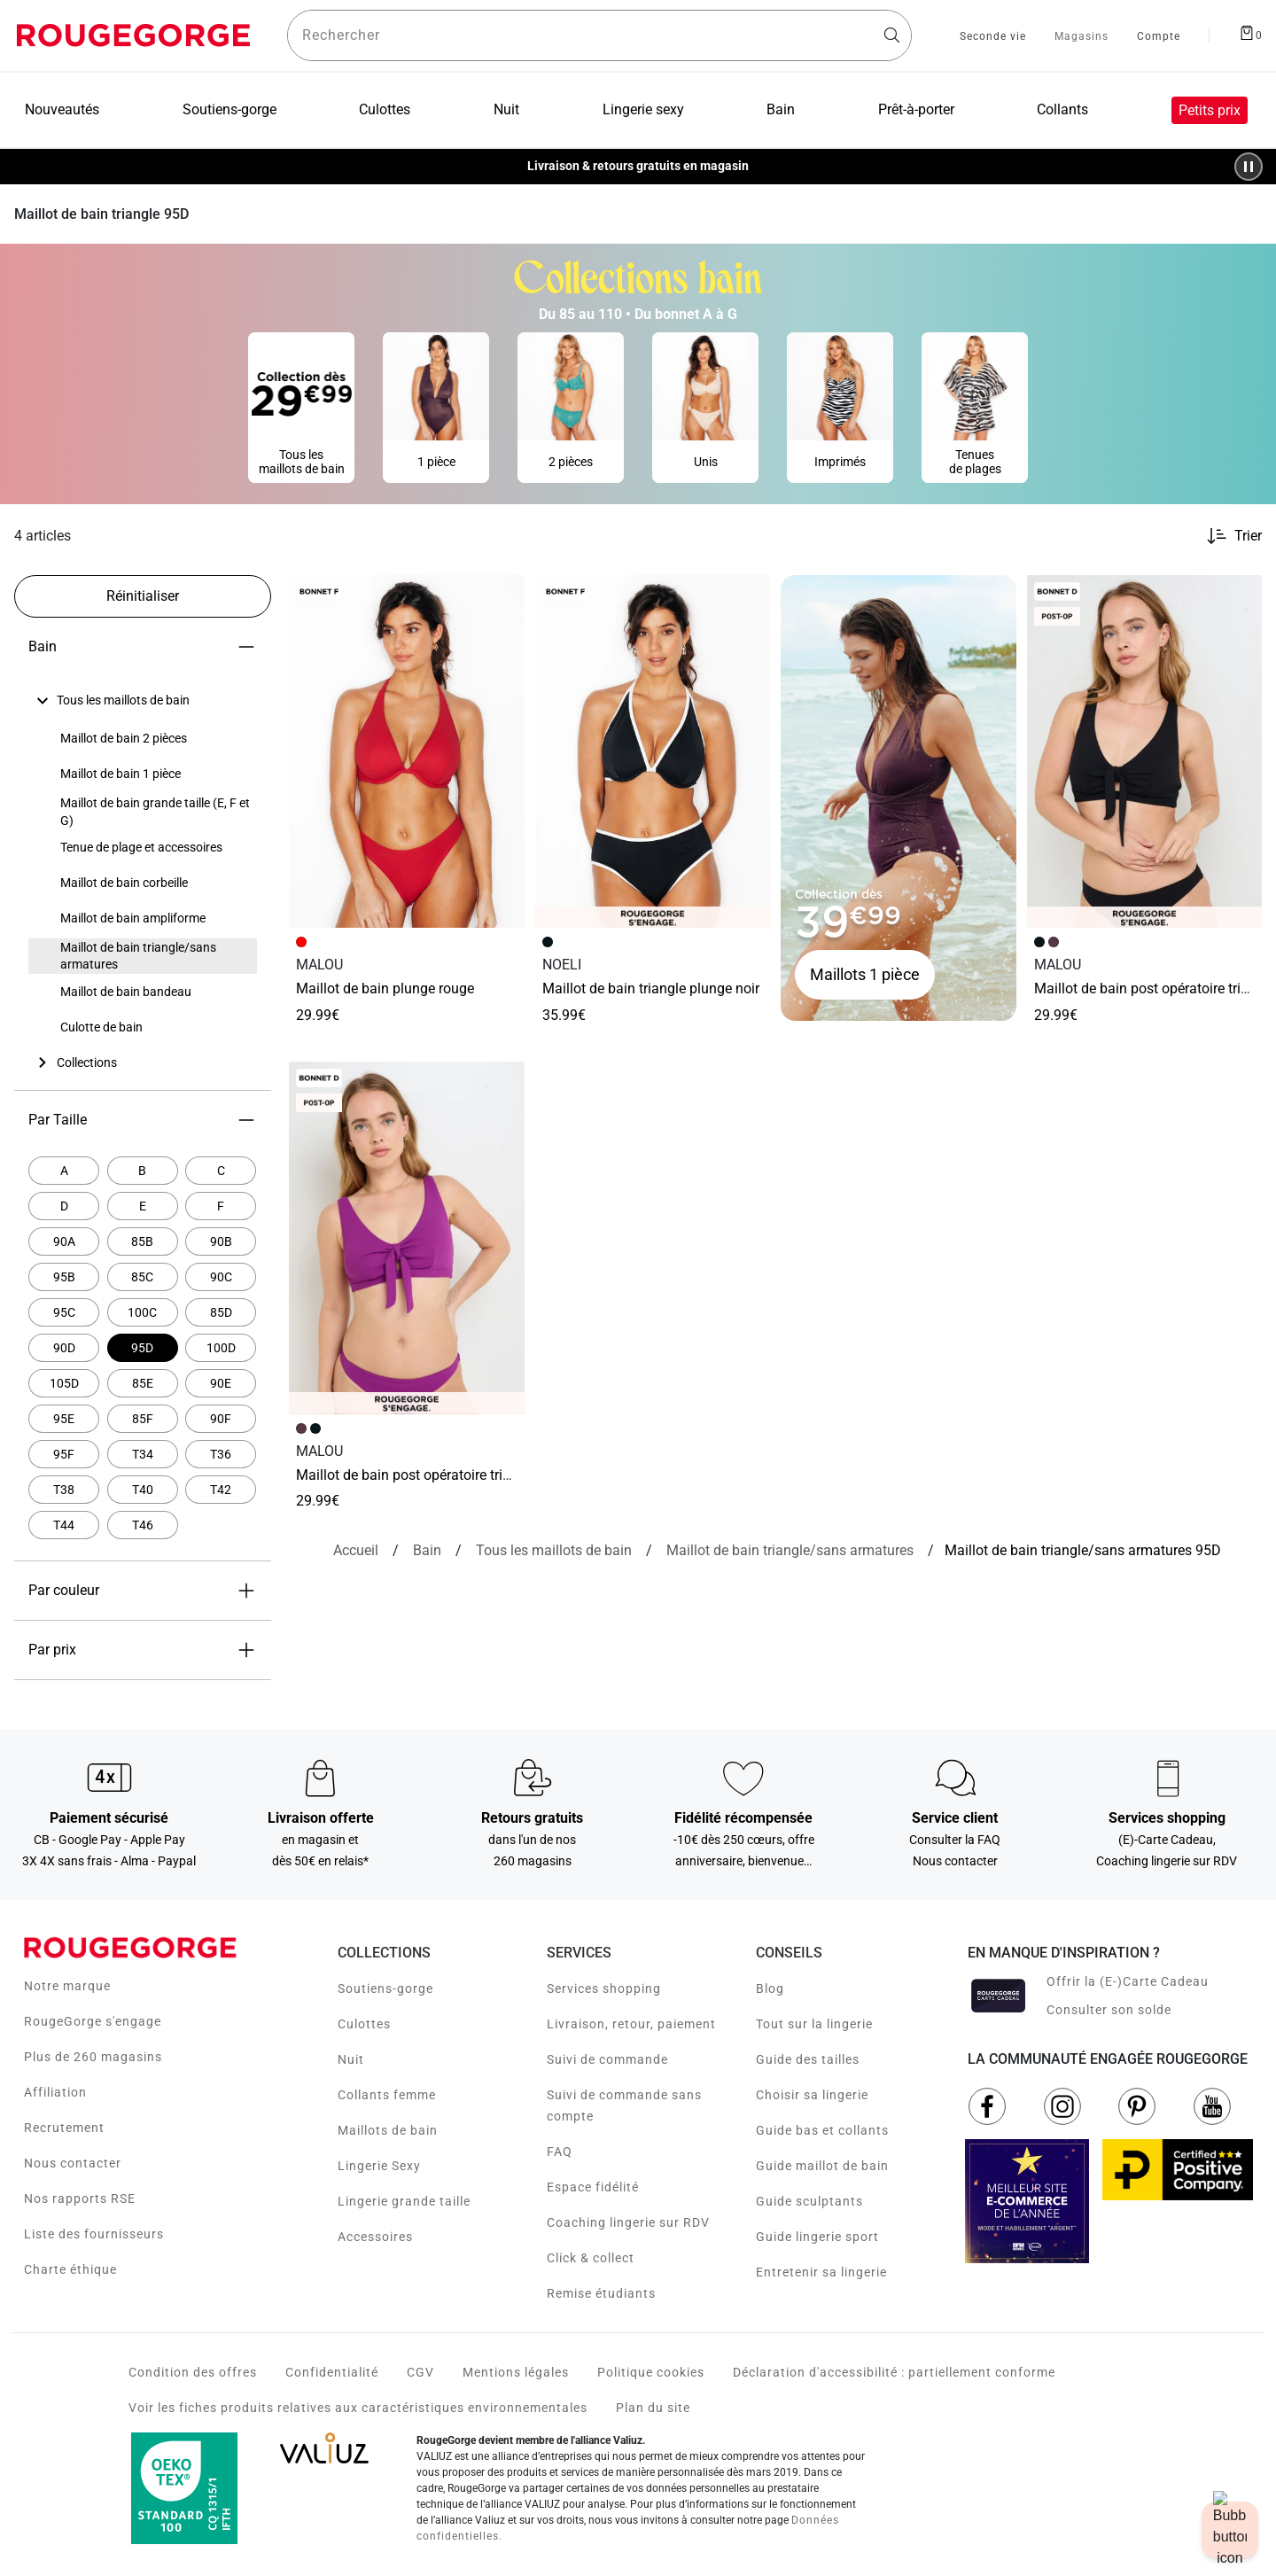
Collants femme (387, 2095)
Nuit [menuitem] (506, 109)
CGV (420, 2372)
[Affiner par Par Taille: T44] (63, 1525)
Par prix (142, 1650)
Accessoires (375, 2237)
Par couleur (142, 1590)
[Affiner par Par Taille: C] (220, 1170)
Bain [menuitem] (780, 109)
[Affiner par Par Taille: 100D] (220, 1348)
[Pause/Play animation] (1248, 166)
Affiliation (55, 2092)
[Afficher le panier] (1250, 32)
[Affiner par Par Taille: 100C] (142, 1312)
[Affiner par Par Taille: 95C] (63, 1312)
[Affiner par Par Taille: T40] (142, 1489)
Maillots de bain (388, 2130)
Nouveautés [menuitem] (62, 109)
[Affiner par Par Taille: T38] (63, 1489)
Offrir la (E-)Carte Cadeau (1127, 1981)
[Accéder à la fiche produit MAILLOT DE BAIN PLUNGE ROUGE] (407, 751)
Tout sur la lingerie (814, 2024)
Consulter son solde (1108, 2010)
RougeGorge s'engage (92, 2021)
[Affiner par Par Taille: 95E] (63, 1419)
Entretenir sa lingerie (821, 2272)
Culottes (364, 2024)
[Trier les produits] (1227, 536)
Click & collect (590, 2258)
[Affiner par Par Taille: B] (142, 1170)
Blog (770, 1988)
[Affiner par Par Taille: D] (63, 1206)
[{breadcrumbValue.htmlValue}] (790, 1550)
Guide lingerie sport (817, 2237)
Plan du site (653, 2408)
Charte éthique (70, 2269)
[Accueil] (355, 1550)
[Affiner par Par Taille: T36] (220, 1454)
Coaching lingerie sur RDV (628, 2222)
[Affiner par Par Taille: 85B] (142, 1241)
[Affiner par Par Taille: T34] (142, 1454)
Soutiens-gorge (385, 1988)
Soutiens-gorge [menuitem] (229, 109)
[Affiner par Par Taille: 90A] (63, 1241)
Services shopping (604, 1988)
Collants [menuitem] (1062, 109)
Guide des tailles (808, 2059)
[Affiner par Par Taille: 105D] (63, 1383)
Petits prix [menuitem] (1210, 110)
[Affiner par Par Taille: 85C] (142, 1277)
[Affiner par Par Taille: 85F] (142, 1419)
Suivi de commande (607, 2059)
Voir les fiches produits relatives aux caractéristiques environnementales (357, 2408)
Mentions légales (516, 2372)
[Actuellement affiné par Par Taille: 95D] (142, 1348)
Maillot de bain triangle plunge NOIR (650, 988)
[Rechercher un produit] (599, 35)
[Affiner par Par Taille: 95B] (63, 1277)
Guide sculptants (809, 2201)
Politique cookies (650, 2372)
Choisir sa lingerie (812, 2095)
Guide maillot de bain (822, 2166)
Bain (142, 647)
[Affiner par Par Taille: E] (142, 1206)
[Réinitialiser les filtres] (142, 596)
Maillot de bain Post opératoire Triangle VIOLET (435, 1475)
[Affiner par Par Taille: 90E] (220, 1383)
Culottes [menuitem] (384, 109)
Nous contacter (72, 2163)
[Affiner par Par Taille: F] (220, 1206)
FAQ (559, 2151)
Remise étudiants (601, 2293)
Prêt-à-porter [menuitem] (916, 109)
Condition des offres (192, 2372)
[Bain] (427, 1550)
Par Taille (142, 1120)
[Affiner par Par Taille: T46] (142, 1525)
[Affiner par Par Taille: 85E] (142, 1383)
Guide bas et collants (822, 2130)
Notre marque (67, 1986)
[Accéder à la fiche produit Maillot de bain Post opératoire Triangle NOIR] (1145, 751)
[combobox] (599, 35)
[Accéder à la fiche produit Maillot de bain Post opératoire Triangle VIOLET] (407, 1238)
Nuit (351, 2059)
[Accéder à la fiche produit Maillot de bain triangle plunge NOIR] (653, 751)
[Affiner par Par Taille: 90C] (220, 1277)
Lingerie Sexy (379, 2166)
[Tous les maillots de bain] (554, 1550)
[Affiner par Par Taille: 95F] (63, 1454)
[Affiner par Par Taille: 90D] (63, 1348)
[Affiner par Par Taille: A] (63, 1170)
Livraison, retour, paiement (631, 2024)
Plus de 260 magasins (93, 2057)
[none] (142, 701)
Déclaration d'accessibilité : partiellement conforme (894, 2372)
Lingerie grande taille (404, 2201)
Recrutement (64, 2128)
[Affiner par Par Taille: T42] (220, 1489)
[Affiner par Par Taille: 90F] (220, 1419)
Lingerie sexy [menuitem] (643, 109)
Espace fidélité (593, 2187)
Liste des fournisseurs (94, 2234)
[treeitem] (123, 701)
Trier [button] (1248, 536)
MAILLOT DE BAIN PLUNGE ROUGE (385, 988)
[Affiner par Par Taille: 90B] (220, 1241)
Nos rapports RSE (80, 2198)
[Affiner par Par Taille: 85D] (220, 1312)
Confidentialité (331, 2372)
